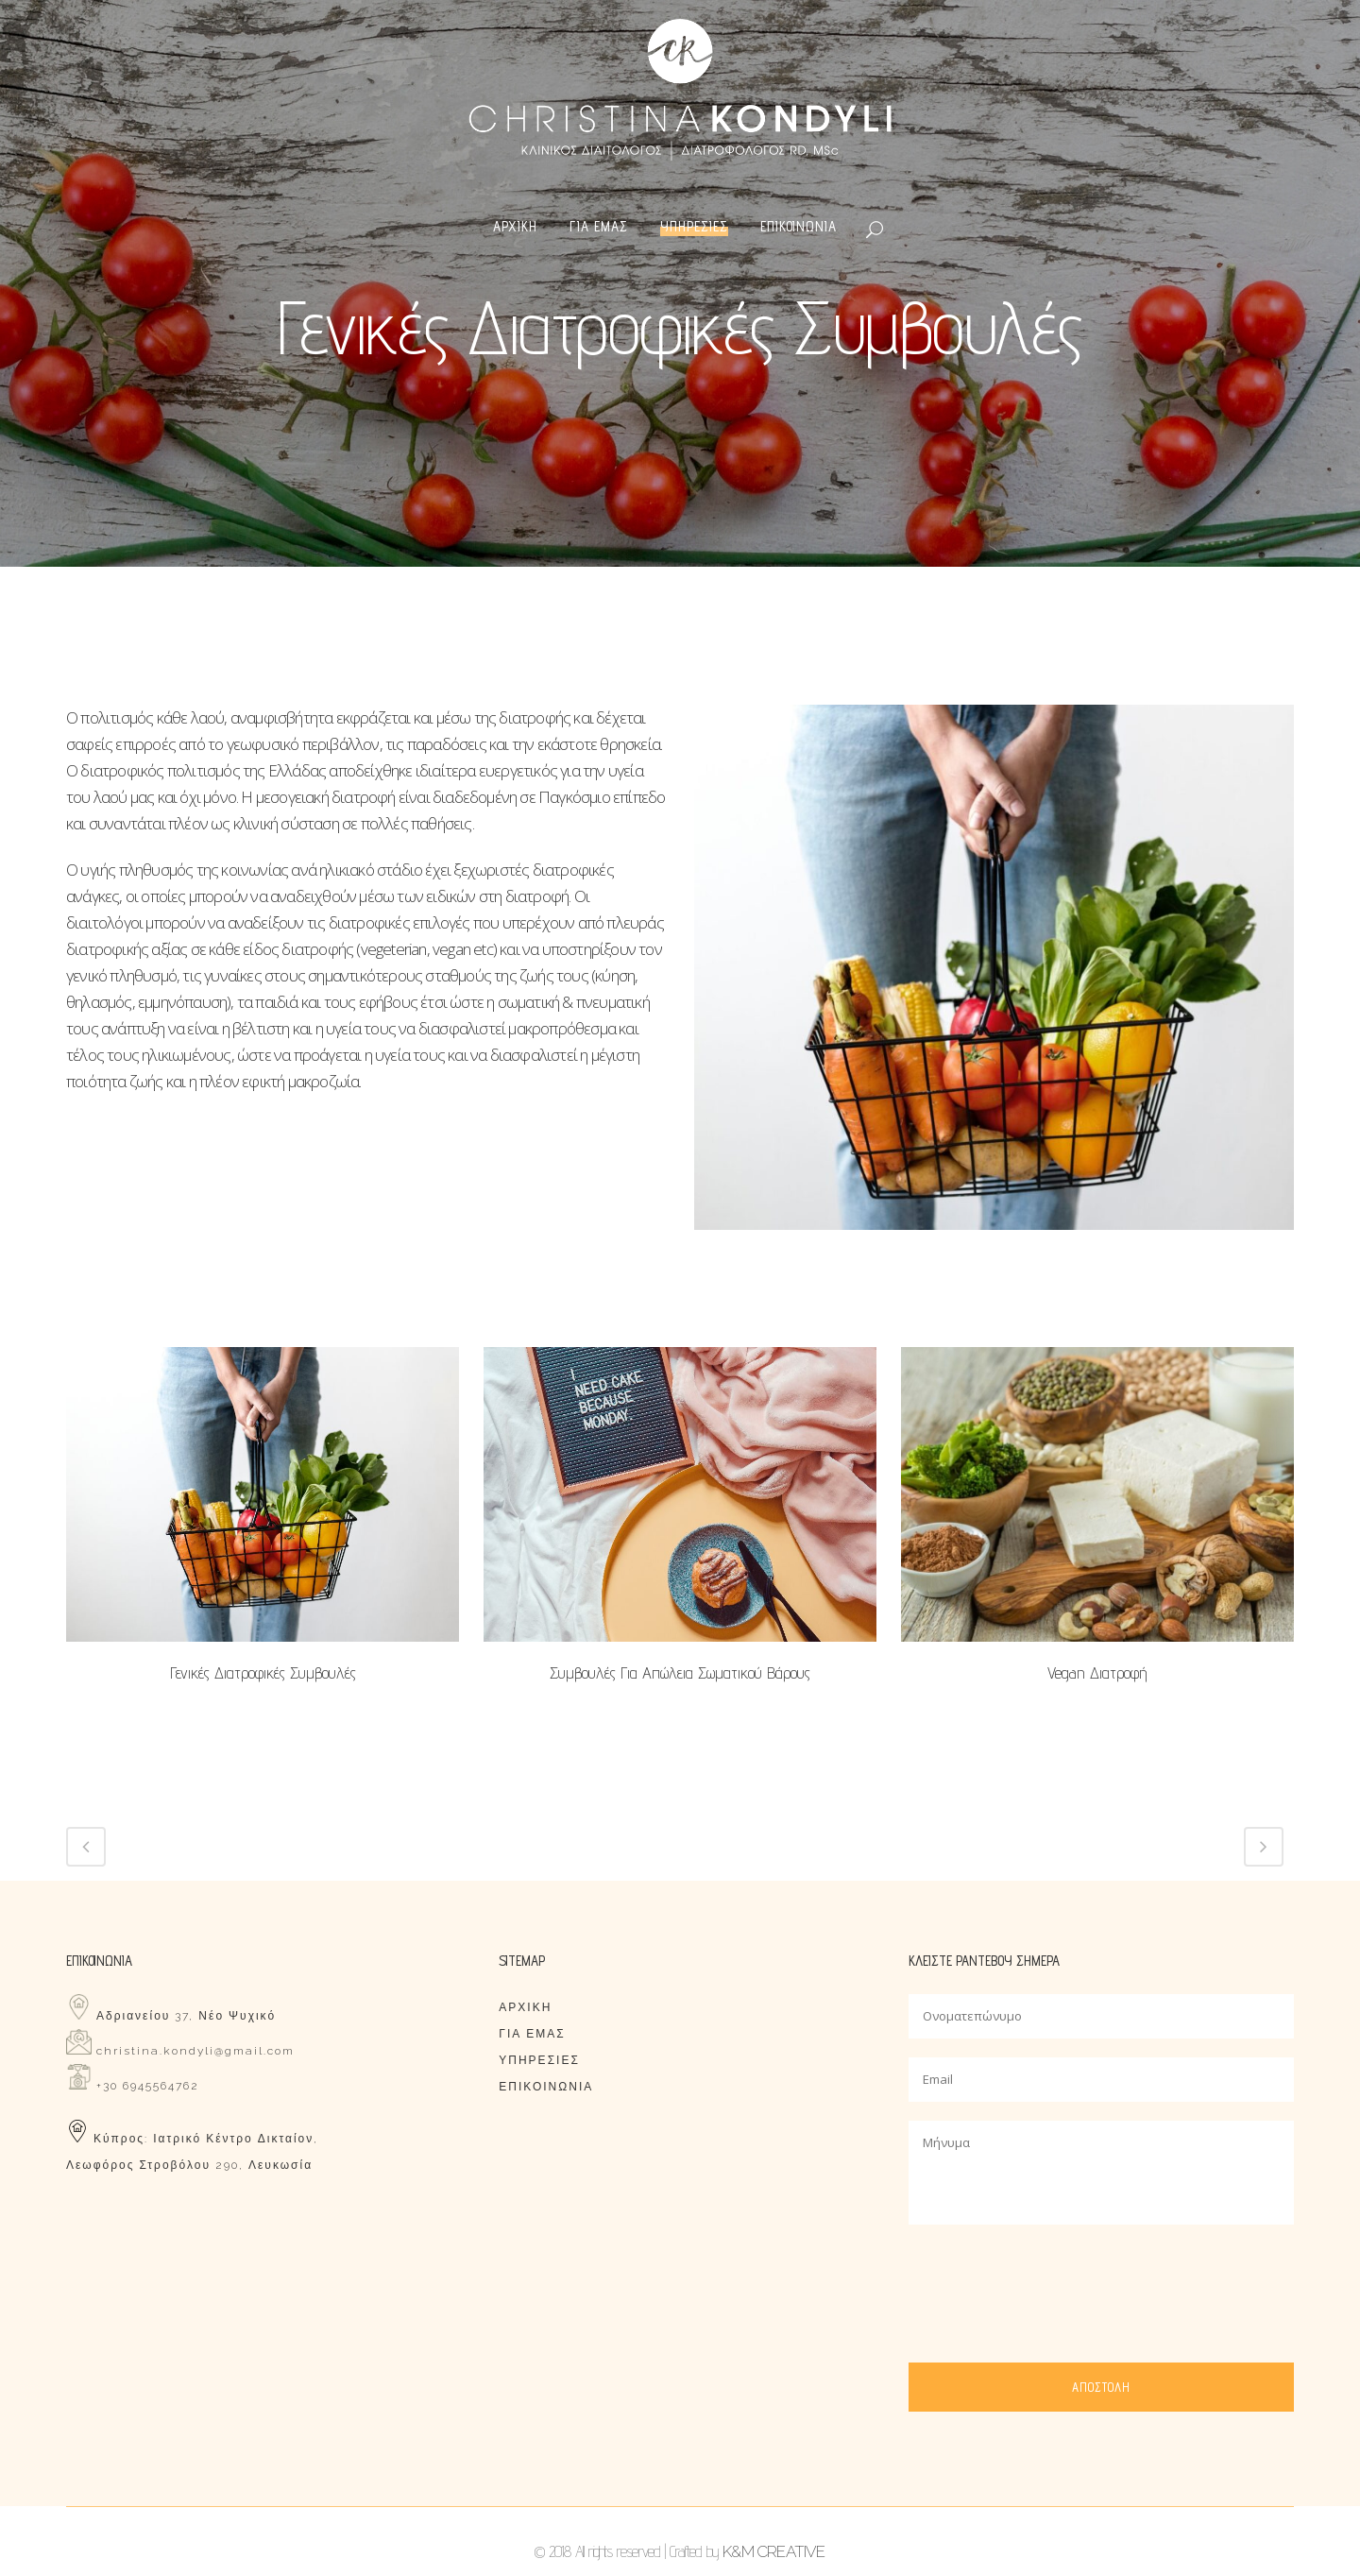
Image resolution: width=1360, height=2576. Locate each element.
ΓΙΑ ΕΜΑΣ (532, 2033)
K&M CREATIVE (773, 2551)
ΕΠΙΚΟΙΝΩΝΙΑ (546, 2086)
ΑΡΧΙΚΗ (525, 2007)
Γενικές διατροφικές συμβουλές (263, 1672)
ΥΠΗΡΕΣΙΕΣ (539, 2060)
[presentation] (1052, 2280)
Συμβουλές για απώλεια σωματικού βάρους (680, 1672)
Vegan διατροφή (1097, 1672)
